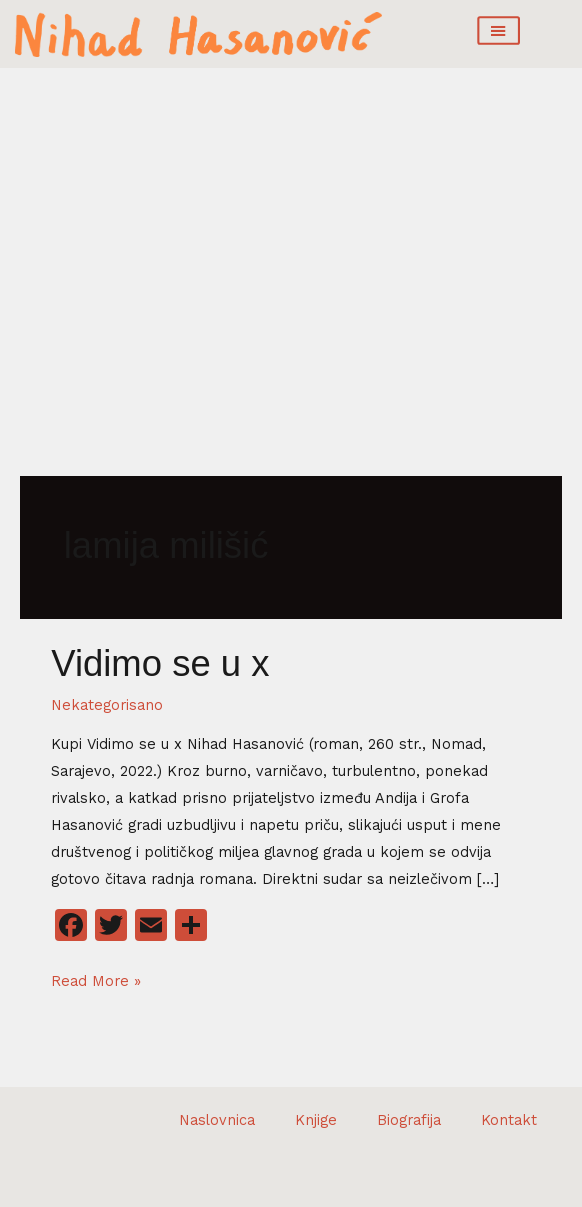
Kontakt (509, 1120)
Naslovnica (217, 1120)
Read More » (96, 979)
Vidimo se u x (160, 663)
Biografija (409, 1120)
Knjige (316, 1120)
